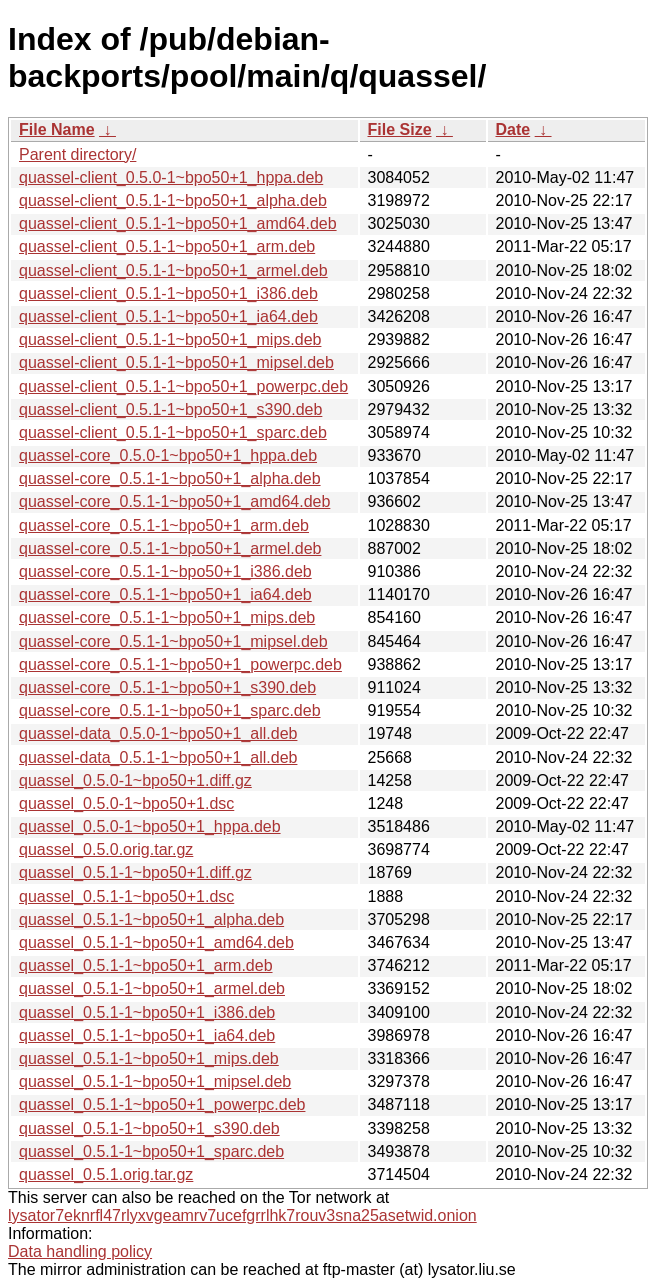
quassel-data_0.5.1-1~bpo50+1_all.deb (158, 757)
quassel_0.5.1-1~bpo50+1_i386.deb (147, 1012)
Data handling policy (80, 1251)
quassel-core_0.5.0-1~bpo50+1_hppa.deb (168, 455)
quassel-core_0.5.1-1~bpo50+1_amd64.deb (174, 501)
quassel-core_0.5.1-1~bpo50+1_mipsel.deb (173, 641)
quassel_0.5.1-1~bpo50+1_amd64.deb (156, 942)
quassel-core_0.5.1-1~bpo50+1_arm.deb (164, 525)
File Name (57, 129)
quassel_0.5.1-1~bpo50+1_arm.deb (146, 965)
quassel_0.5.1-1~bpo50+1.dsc (126, 896)
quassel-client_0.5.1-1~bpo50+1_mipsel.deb (176, 362)
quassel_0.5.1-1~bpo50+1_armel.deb (152, 988)
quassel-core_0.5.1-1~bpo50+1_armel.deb (170, 548)
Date (513, 129)
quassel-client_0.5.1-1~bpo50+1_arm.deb (167, 246)
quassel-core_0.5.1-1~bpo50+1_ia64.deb (165, 594)
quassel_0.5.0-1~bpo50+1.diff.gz (135, 780)
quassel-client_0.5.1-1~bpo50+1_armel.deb (173, 270)
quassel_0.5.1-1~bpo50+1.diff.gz (135, 872)
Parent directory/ (77, 154)
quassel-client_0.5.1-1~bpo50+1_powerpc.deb (183, 386)
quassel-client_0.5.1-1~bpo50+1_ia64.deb (168, 316)
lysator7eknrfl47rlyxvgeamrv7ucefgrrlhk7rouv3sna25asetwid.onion (242, 1215)
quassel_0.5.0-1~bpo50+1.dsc (126, 803)
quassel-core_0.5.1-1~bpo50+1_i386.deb (165, 571)
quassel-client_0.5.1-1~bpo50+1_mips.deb (170, 339)
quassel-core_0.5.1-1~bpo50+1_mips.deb (167, 617)
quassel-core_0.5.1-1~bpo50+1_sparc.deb (170, 710)
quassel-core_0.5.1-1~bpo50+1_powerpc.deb (180, 664)
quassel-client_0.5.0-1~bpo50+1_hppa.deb (171, 177)
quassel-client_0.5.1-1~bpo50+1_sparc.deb (173, 432)
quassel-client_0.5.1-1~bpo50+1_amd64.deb (178, 223)
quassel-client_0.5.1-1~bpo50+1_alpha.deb (173, 200)
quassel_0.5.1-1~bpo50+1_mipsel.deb (155, 1081)
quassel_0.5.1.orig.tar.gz (106, 1174)
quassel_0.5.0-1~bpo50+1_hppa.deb (150, 826)
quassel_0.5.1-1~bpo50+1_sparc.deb (151, 1151)
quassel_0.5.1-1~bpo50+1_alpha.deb (151, 919)
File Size (400, 129)
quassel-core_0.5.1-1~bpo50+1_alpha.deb (170, 478)
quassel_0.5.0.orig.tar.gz (106, 849)
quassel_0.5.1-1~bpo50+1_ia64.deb (147, 1035)
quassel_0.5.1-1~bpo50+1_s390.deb (149, 1128)
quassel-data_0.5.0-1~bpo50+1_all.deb (158, 733)
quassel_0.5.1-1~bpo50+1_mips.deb (149, 1058)
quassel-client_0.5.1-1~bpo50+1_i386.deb (168, 293)
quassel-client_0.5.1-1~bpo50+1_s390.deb (170, 409)
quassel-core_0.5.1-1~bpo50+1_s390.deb (167, 687)
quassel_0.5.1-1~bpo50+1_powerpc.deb (162, 1104)
